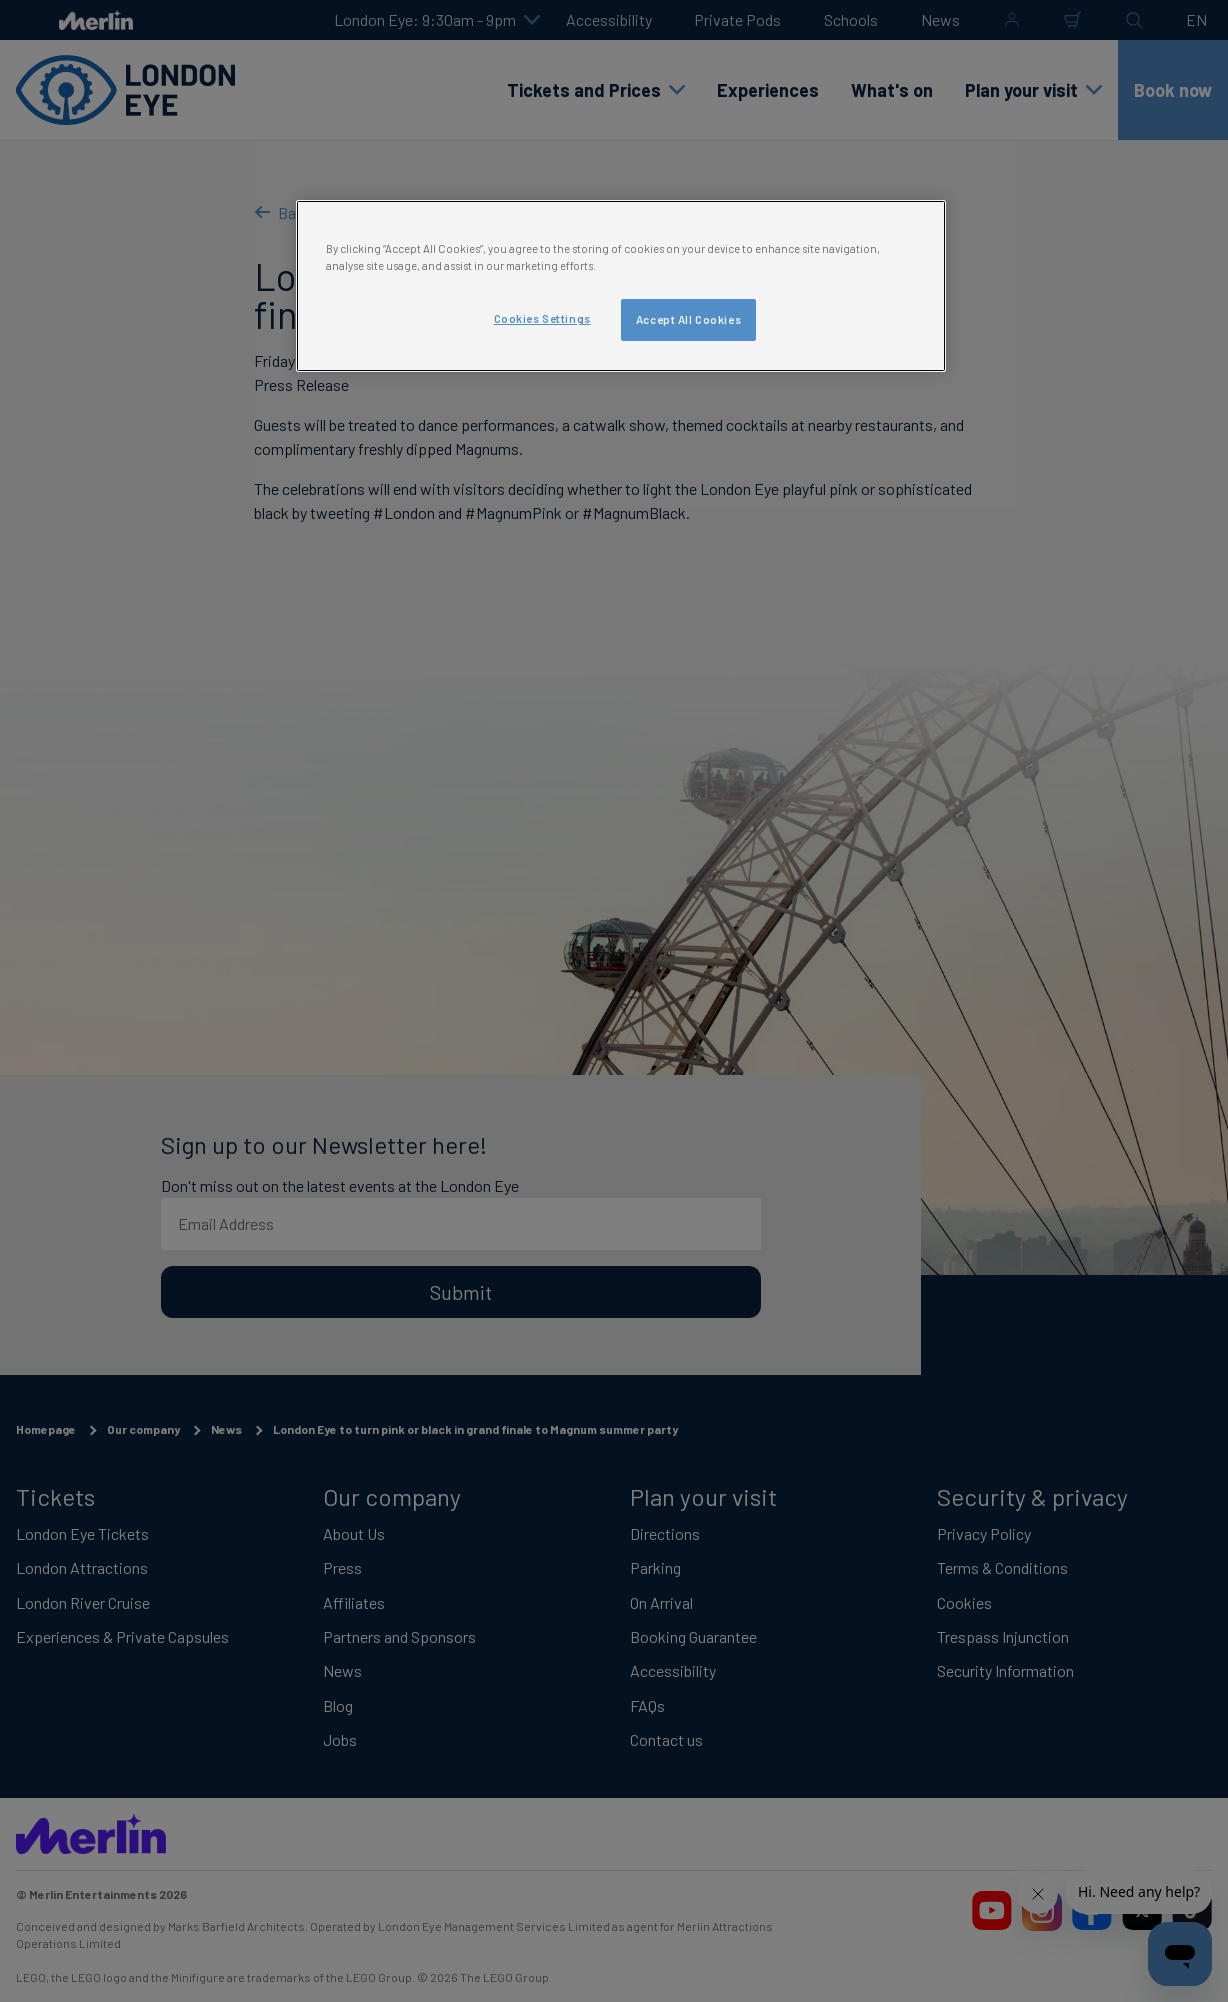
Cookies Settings (542, 318)
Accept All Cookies (688, 319)
